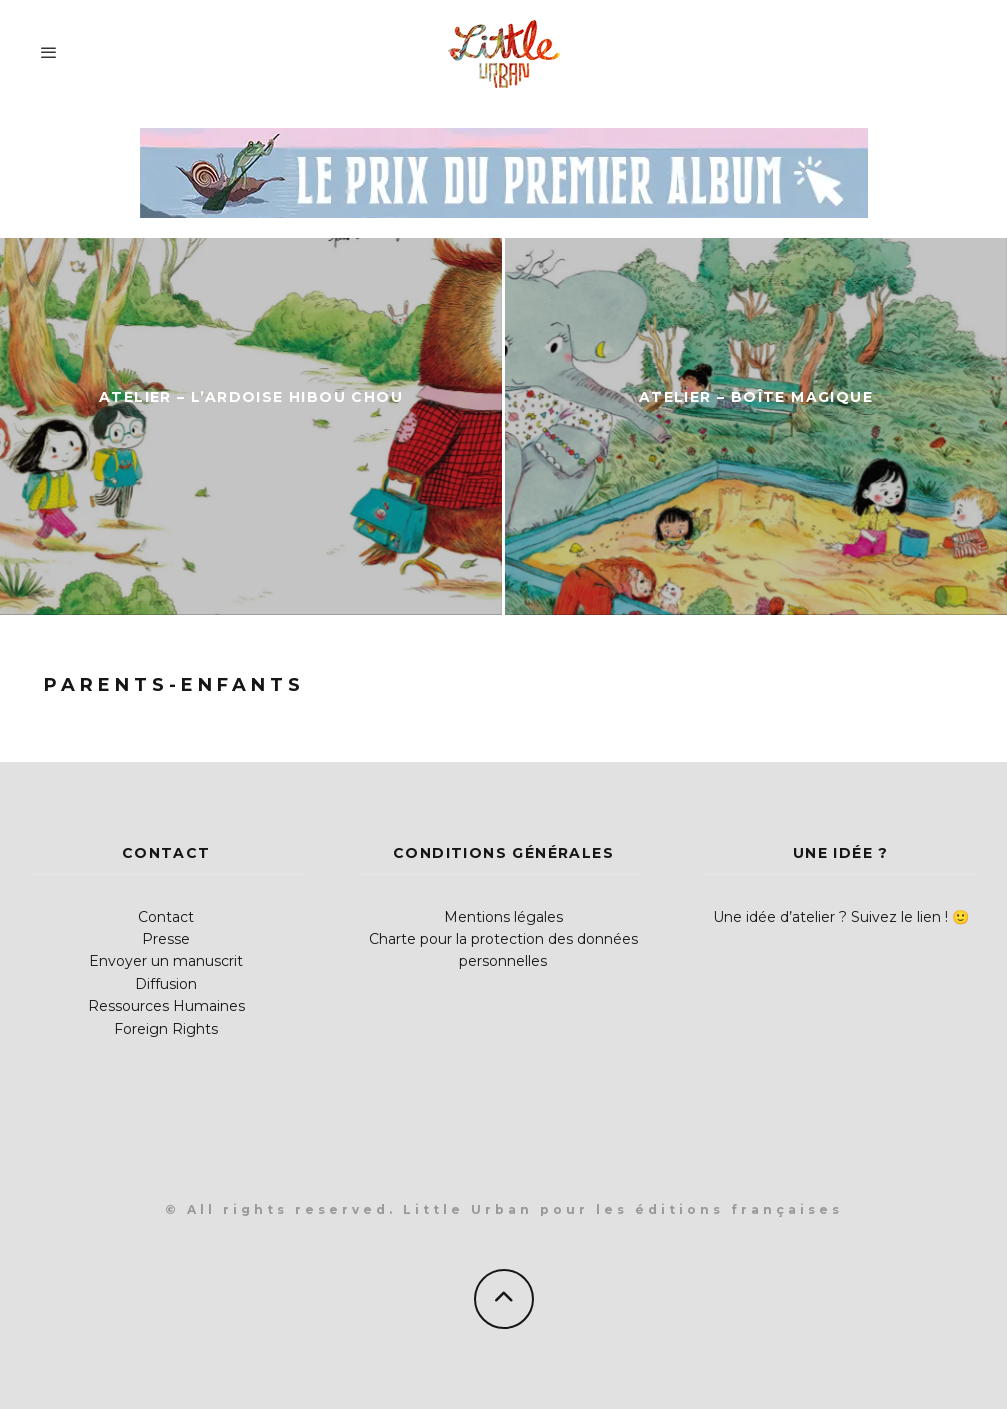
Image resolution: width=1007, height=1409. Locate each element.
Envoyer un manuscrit (166, 961)
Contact (166, 917)
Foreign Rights (166, 1029)
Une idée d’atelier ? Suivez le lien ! (830, 917)
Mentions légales (503, 917)
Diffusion (166, 984)
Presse (166, 939)
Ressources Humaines (166, 1006)
